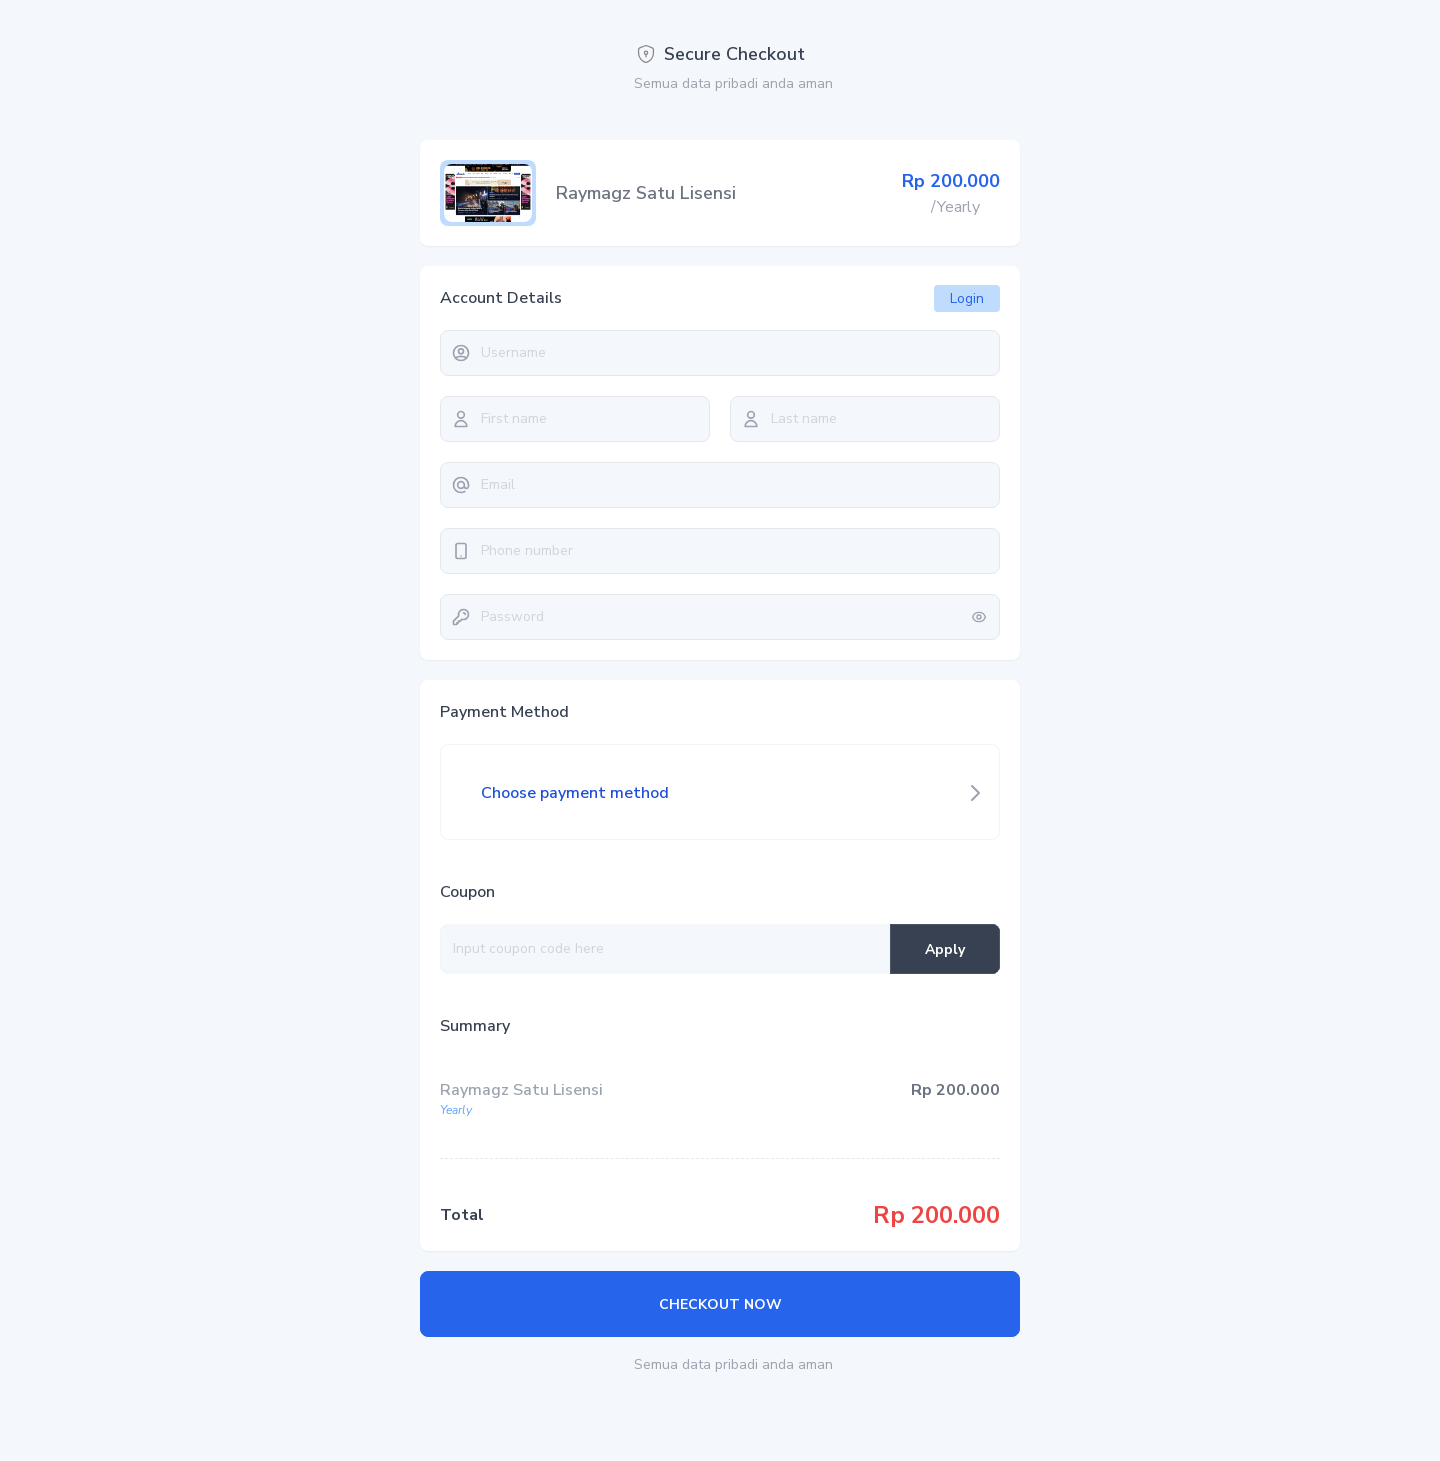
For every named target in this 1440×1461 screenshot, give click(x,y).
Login (967, 298)
